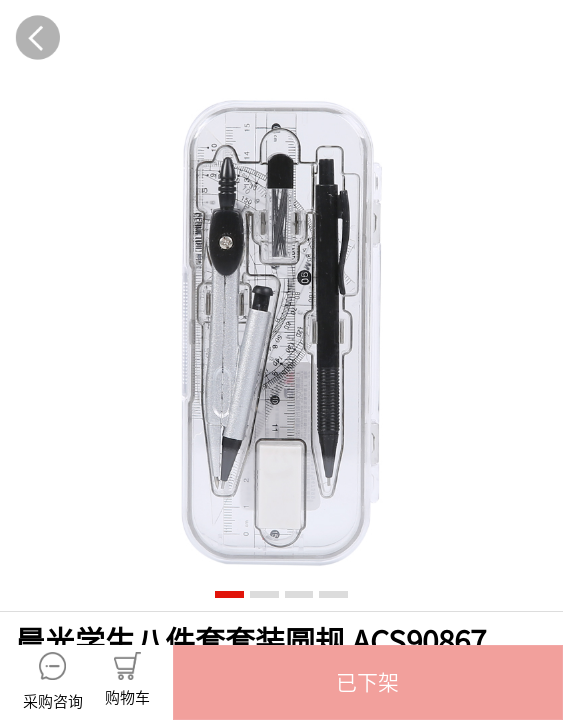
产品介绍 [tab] (141, 410)
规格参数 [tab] (422, 410)
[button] (368, 682)
